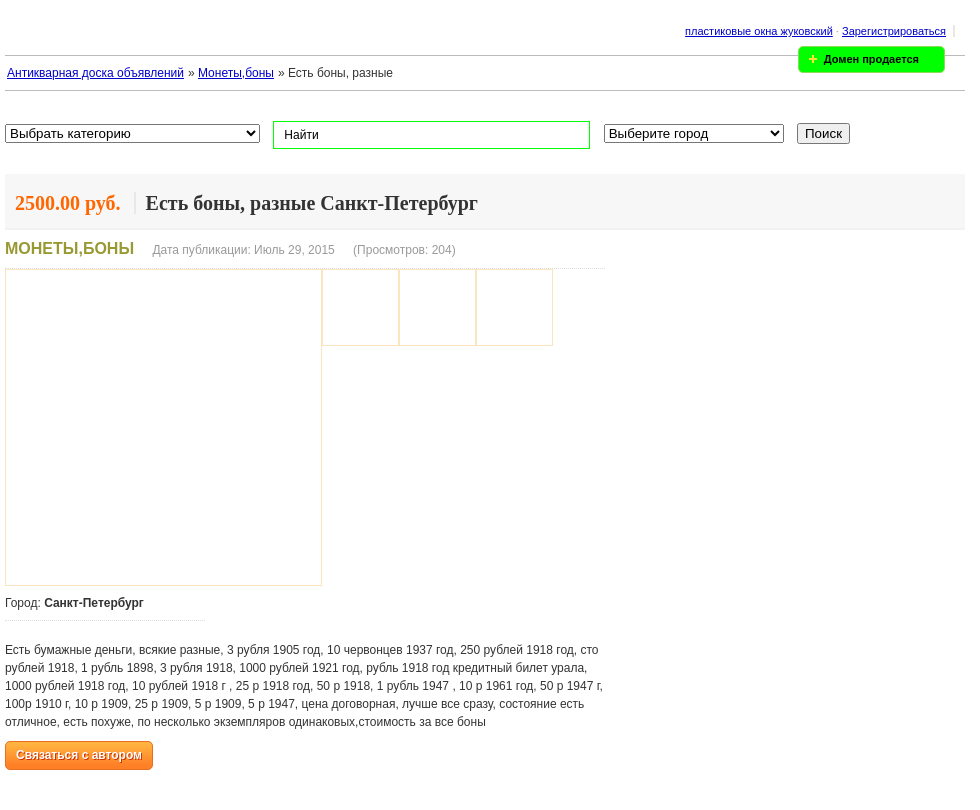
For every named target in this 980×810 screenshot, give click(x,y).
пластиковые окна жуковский (759, 31)
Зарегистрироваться (894, 31)
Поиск (823, 133)
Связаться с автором (79, 755)
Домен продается (871, 59)
